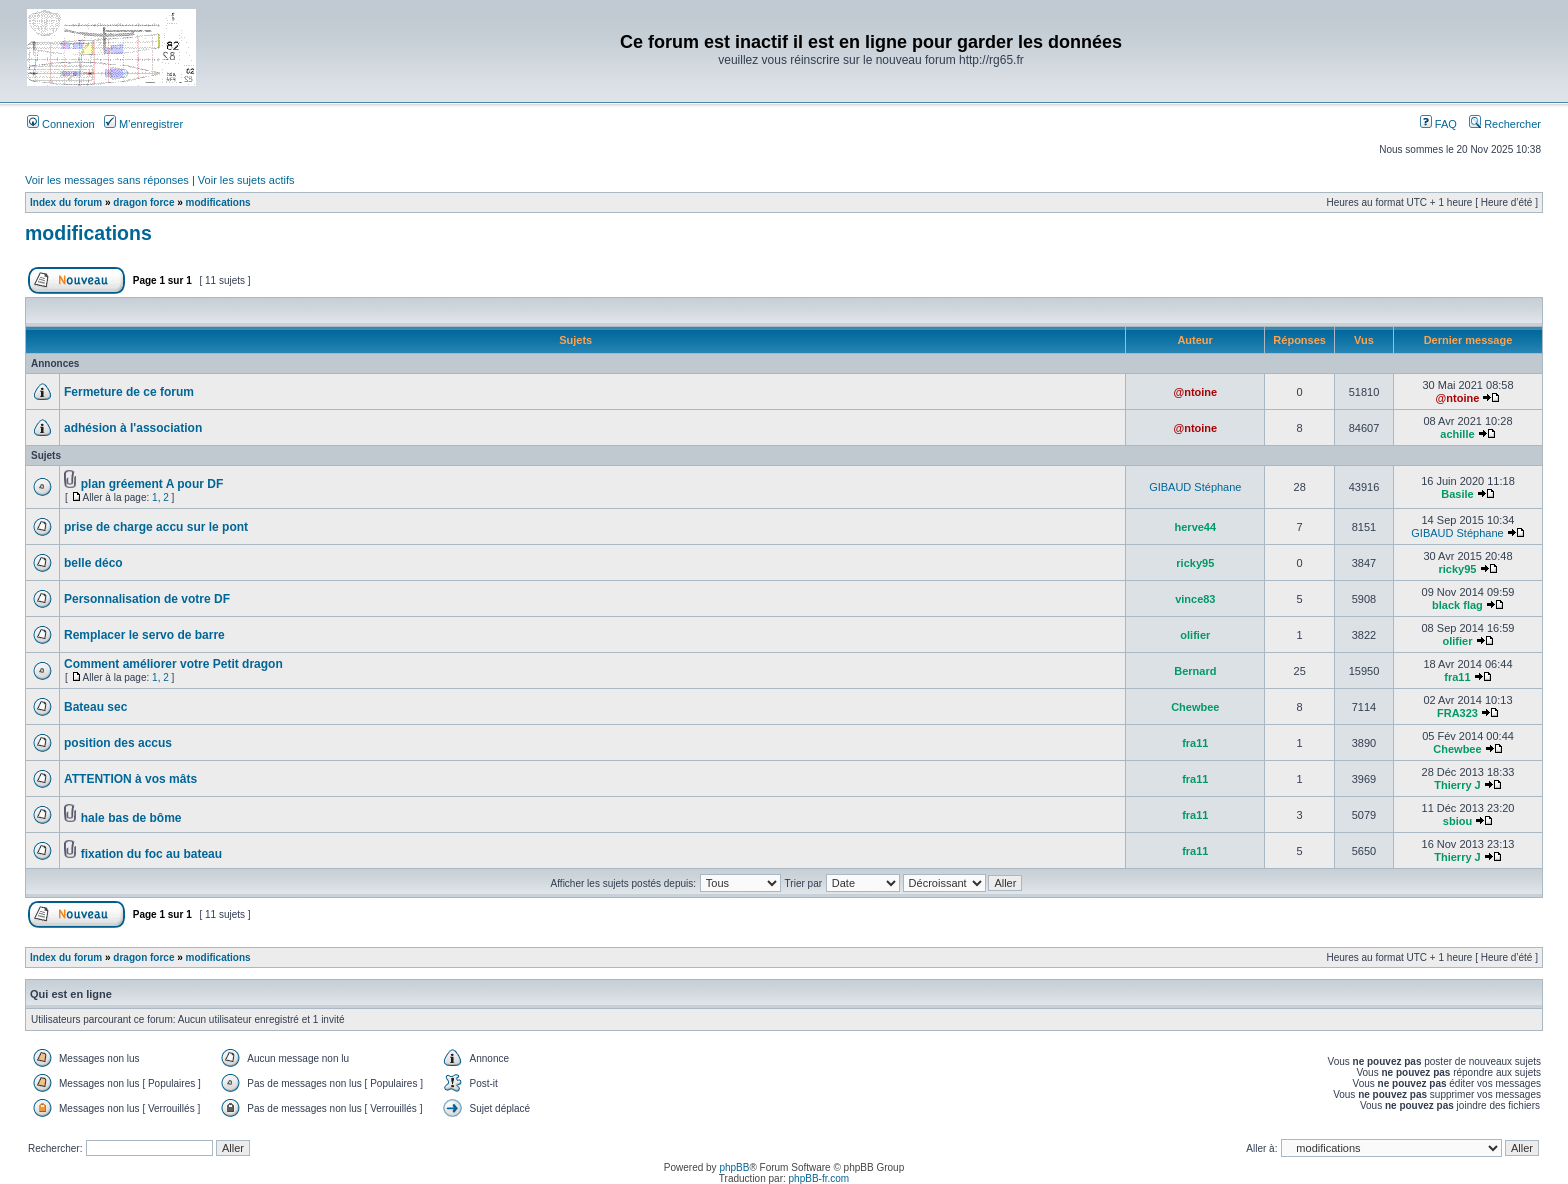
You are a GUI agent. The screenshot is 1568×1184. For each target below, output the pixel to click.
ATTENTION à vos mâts (130, 779)
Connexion (61, 124)
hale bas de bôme (131, 818)
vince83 (1195, 599)
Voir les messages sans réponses (107, 180)
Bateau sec (95, 707)
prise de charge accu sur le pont (156, 527)
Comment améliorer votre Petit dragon (173, 664)
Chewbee (1195, 707)
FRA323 (1457, 713)
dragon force (143, 202)
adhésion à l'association (133, 428)
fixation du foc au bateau (151, 854)
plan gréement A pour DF (152, 484)
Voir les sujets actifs (246, 180)
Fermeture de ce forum (129, 392)
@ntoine (1195, 392)
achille (1457, 434)
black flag (1457, 605)
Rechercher (1505, 124)
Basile (1457, 494)
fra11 (1457, 677)
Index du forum (66, 202)
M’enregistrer (143, 124)
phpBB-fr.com (819, 1178)
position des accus (118, 743)
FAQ (1438, 124)
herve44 (1196, 527)
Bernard (1195, 671)
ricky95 (1195, 563)
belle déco (93, 563)
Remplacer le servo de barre (144, 635)
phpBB (734, 1167)
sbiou (1457, 821)
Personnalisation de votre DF (147, 599)
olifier (1195, 635)
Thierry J (1457, 785)
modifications (218, 202)
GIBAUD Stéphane (1195, 487)
